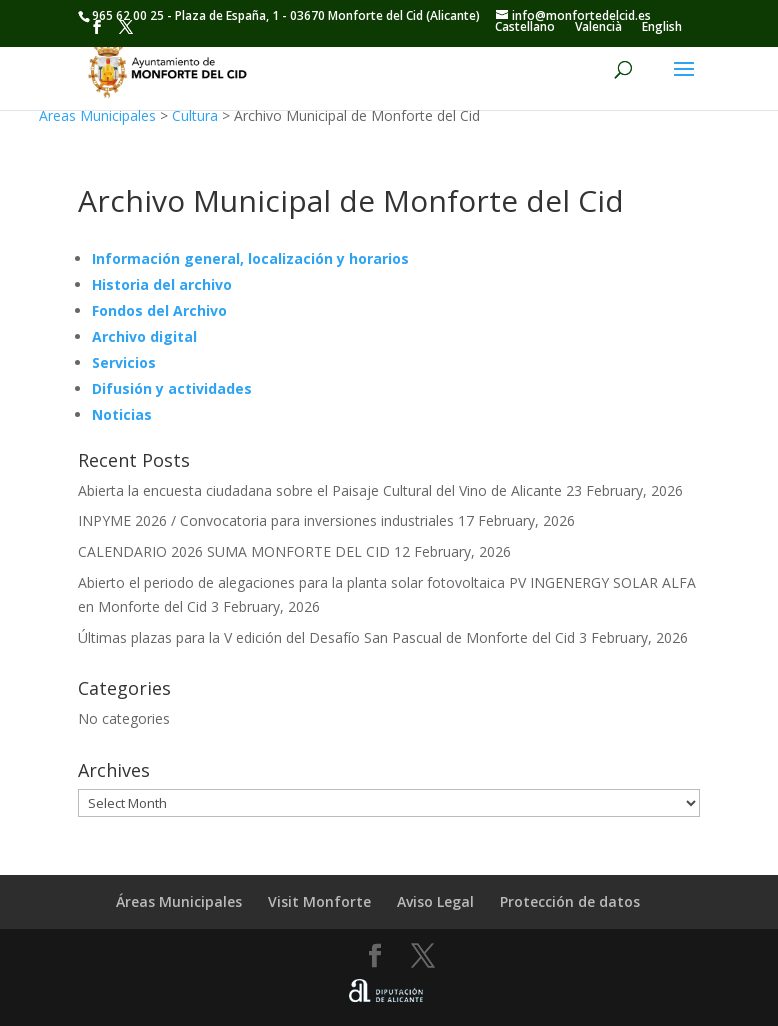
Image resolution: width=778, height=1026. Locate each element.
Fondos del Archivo (159, 310)
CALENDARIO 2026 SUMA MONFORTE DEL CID (234, 551)
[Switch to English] (662, 27)
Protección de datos (570, 901)
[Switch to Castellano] (525, 27)
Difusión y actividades (172, 388)
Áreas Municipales (97, 115)
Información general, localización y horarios (250, 258)
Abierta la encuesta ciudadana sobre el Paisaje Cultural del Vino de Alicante (320, 490)
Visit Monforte (319, 901)
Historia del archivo (162, 284)
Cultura (195, 115)
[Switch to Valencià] (598, 27)
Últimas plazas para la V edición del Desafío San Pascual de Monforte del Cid (326, 637)
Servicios (124, 362)
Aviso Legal (435, 901)
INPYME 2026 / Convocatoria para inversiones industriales (266, 520)
